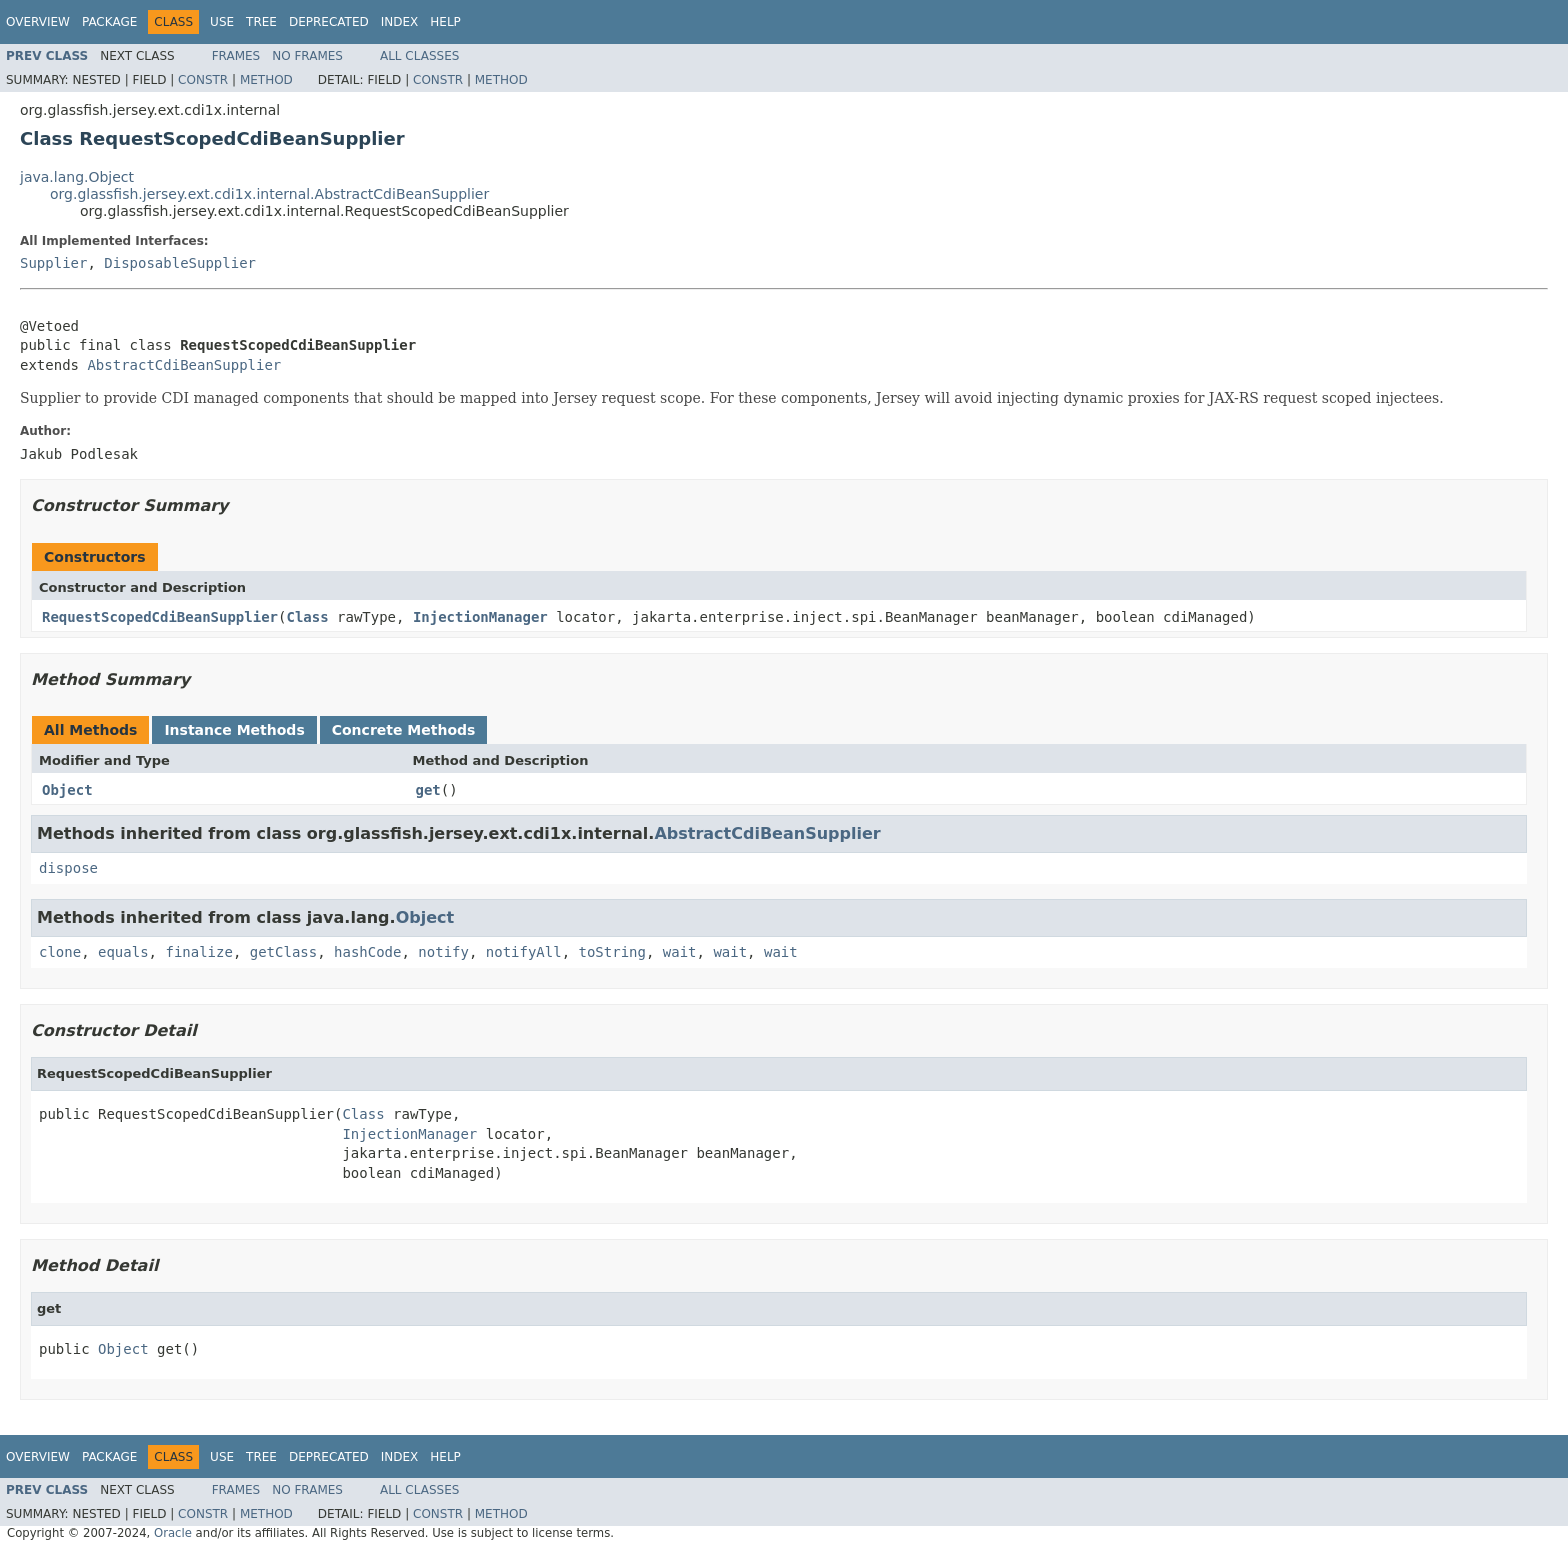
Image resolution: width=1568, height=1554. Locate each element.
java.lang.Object (77, 177)
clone (60, 952)
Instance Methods (234, 730)
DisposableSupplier (180, 263)
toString (612, 952)
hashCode (367, 952)
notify (443, 952)
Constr (203, 80)
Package (109, 22)
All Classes (419, 56)
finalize (198, 952)
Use (222, 22)
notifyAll (524, 952)
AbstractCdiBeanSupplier (184, 365)
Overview (38, 22)
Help (445, 22)
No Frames (307, 56)
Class (307, 617)
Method (266, 80)
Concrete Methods (404, 730)
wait (680, 952)
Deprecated (329, 22)
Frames (236, 56)
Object (67, 790)
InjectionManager (480, 617)
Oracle (173, 1533)
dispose (68, 868)
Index (400, 22)
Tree (261, 22)
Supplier (53, 263)
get (428, 790)
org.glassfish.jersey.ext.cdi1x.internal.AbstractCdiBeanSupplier (269, 194)
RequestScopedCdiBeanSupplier (160, 617)
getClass (283, 952)
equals (123, 952)
